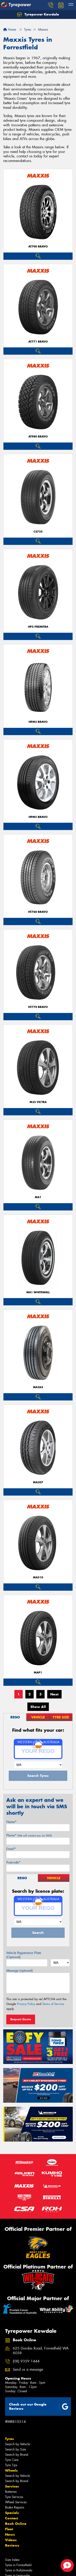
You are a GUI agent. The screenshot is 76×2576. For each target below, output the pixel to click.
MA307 (38, 1482)
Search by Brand (16, 2454)
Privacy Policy (26, 2004)
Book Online (15, 2523)
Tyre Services (14, 2497)
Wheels (11, 2470)
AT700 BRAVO (38, 246)
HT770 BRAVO (38, 1007)
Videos (11, 2540)
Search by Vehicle (17, 2444)
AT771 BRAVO (38, 341)
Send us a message (28, 2369)
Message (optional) (19, 1970)
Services (12, 2486)
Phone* (29, 1835)
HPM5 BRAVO (38, 817)
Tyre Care (11, 2460)
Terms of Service (53, 2004)
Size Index (12, 2560)
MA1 (38, 1197)
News (10, 2534)
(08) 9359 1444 (26, 2361)
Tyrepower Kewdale (38, 14)
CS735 (38, 531)
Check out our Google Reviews (38, 2406)
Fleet (9, 2529)
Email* (11, 1849)
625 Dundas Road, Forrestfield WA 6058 (41, 2350)
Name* (11, 1822)
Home (9, 29)
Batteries (11, 2492)
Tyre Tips (11, 2465)
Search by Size (15, 2449)
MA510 (38, 1577)
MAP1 (38, 1672)
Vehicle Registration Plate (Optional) (23, 1955)
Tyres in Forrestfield (18, 2565)
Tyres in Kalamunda (18, 2570)
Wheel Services (16, 2502)
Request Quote (20, 2019)
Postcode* (13, 1862)
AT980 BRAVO (38, 436)
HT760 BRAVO (38, 912)
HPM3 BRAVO (38, 722)
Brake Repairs (14, 2507)
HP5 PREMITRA (38, 626)
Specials (12, 2513)
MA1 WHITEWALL (38, 1292)
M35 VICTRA (38, 1102)
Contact (11, 2518)
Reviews (12, 2545)
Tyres (9, 2439)
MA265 (38, 1387)
